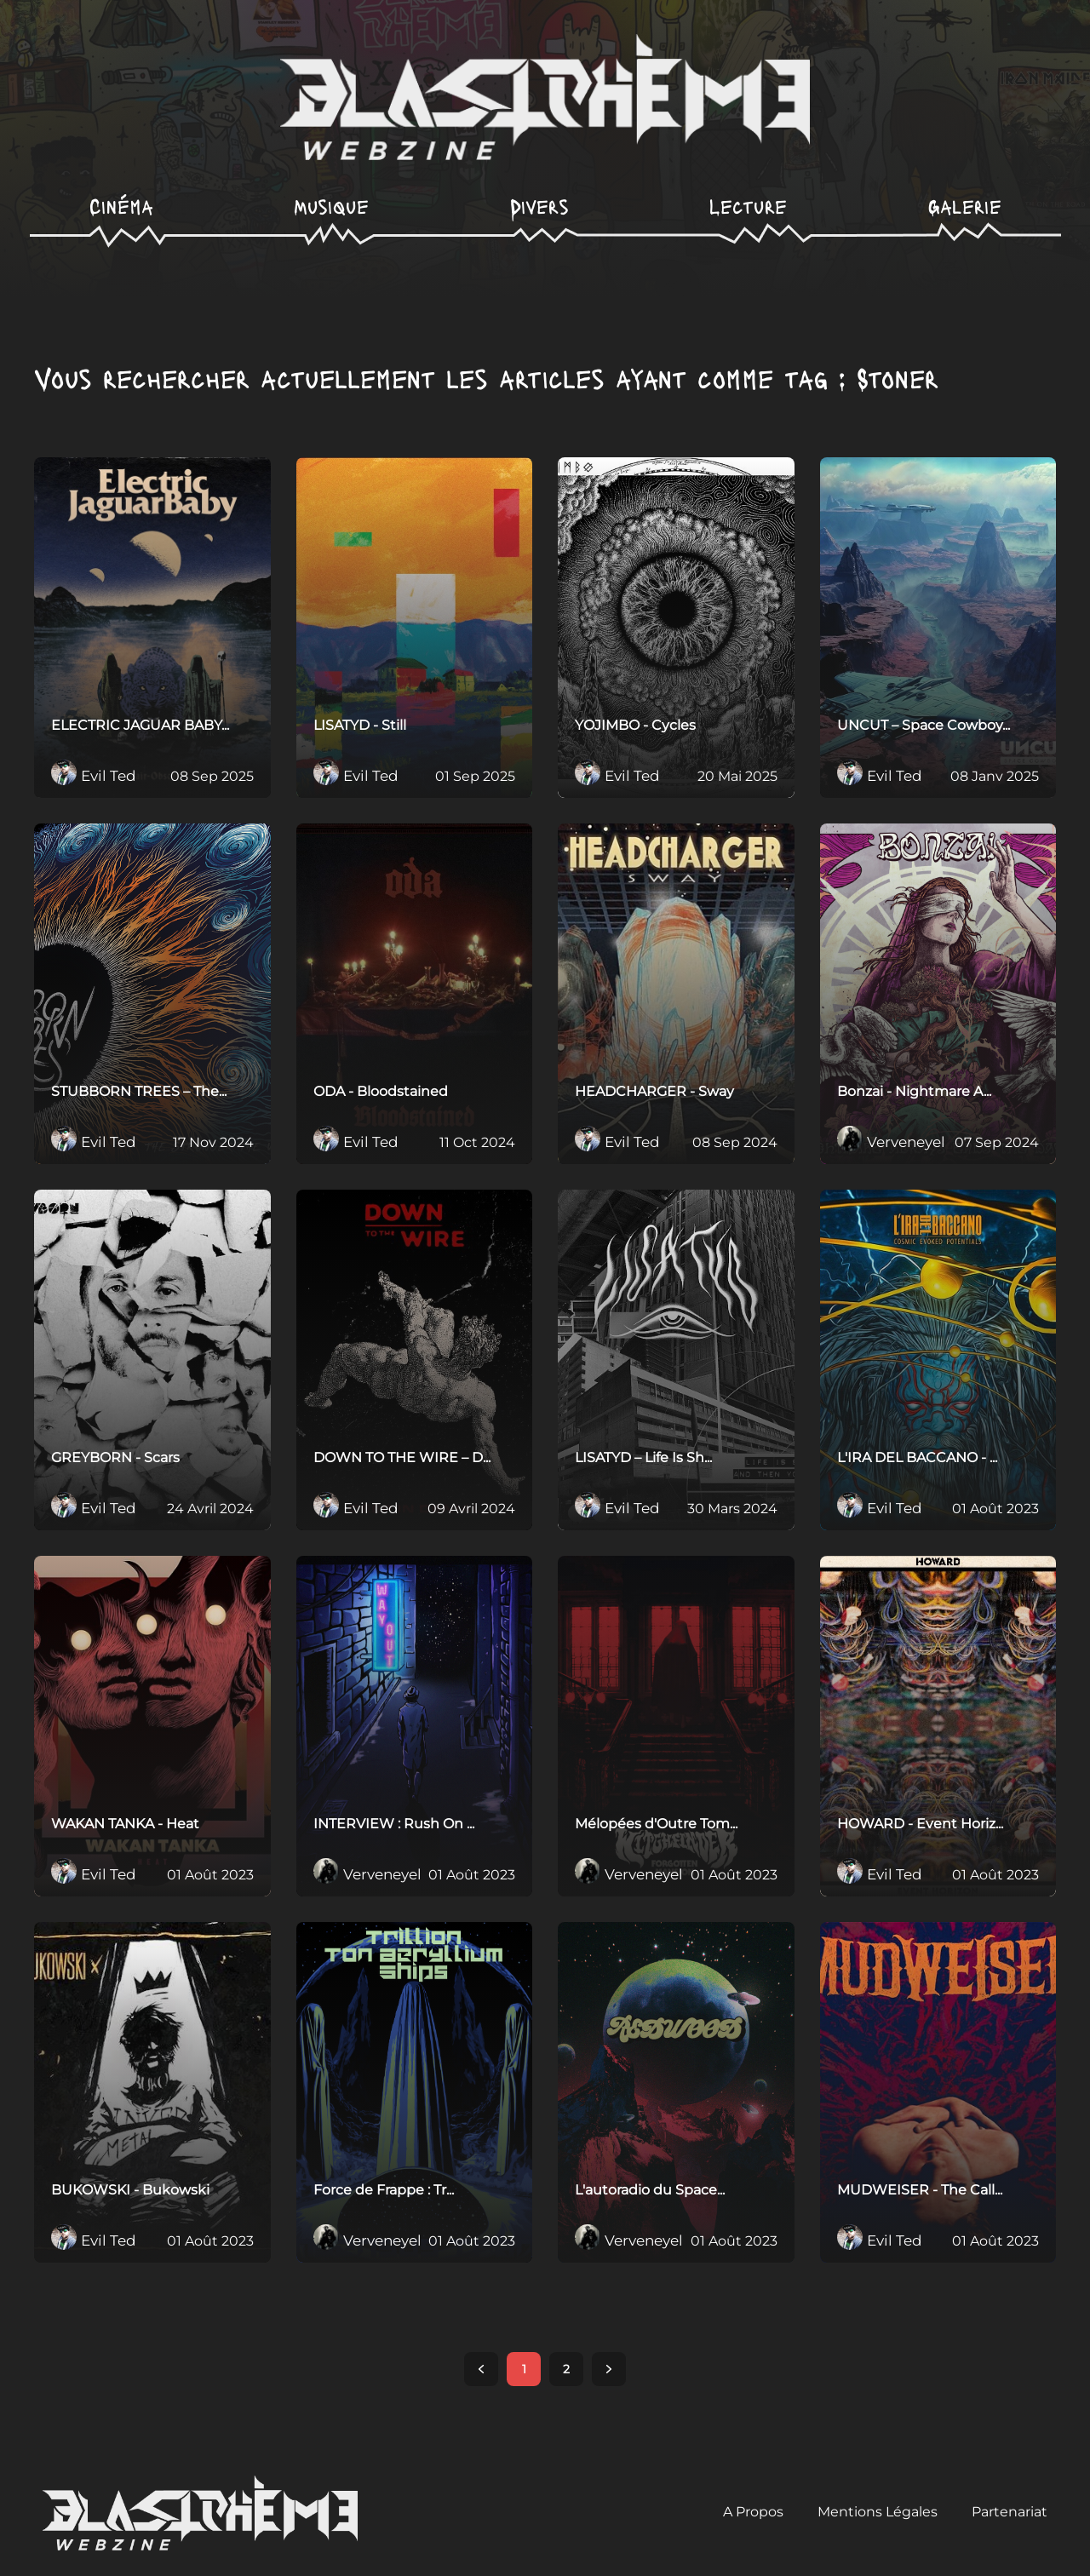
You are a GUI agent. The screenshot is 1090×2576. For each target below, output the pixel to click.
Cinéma (121, 205)
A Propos (753, 2512)
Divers (539, 205)
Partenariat (1009, 2512)
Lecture (748, 205)
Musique (331, 205)
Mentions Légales (878, 2512)
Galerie (964, 205)
